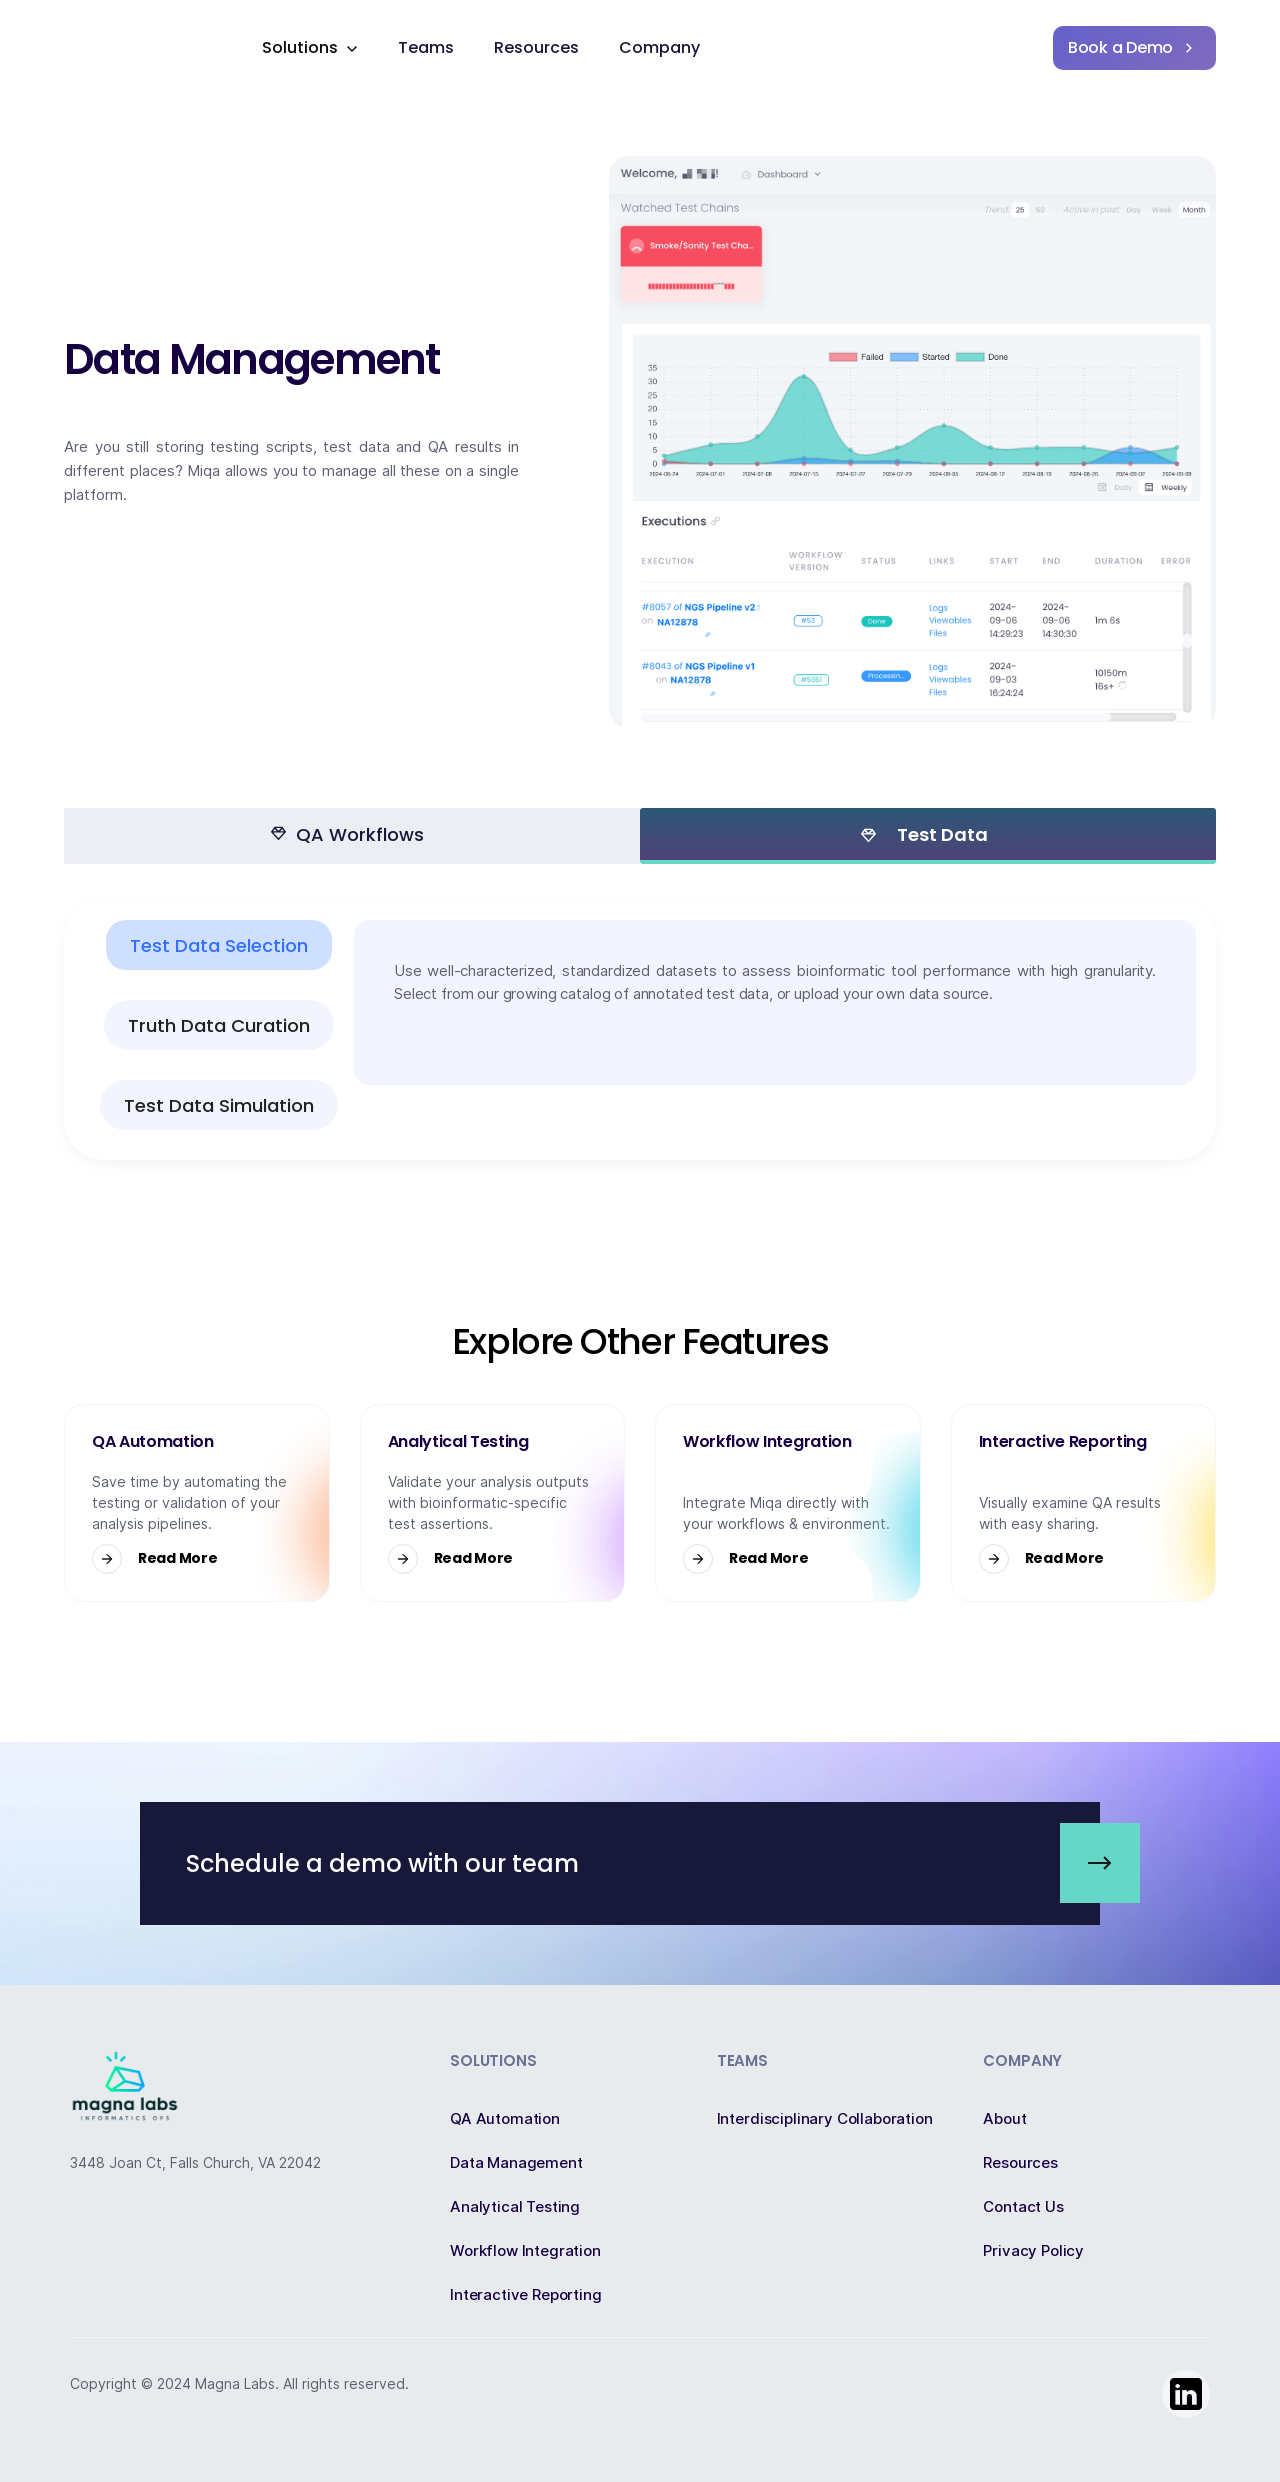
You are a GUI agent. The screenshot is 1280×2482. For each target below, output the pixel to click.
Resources (536, 47)
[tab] (352, 836)
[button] (310, 48)
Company (659, 47)
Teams (426, 47)
